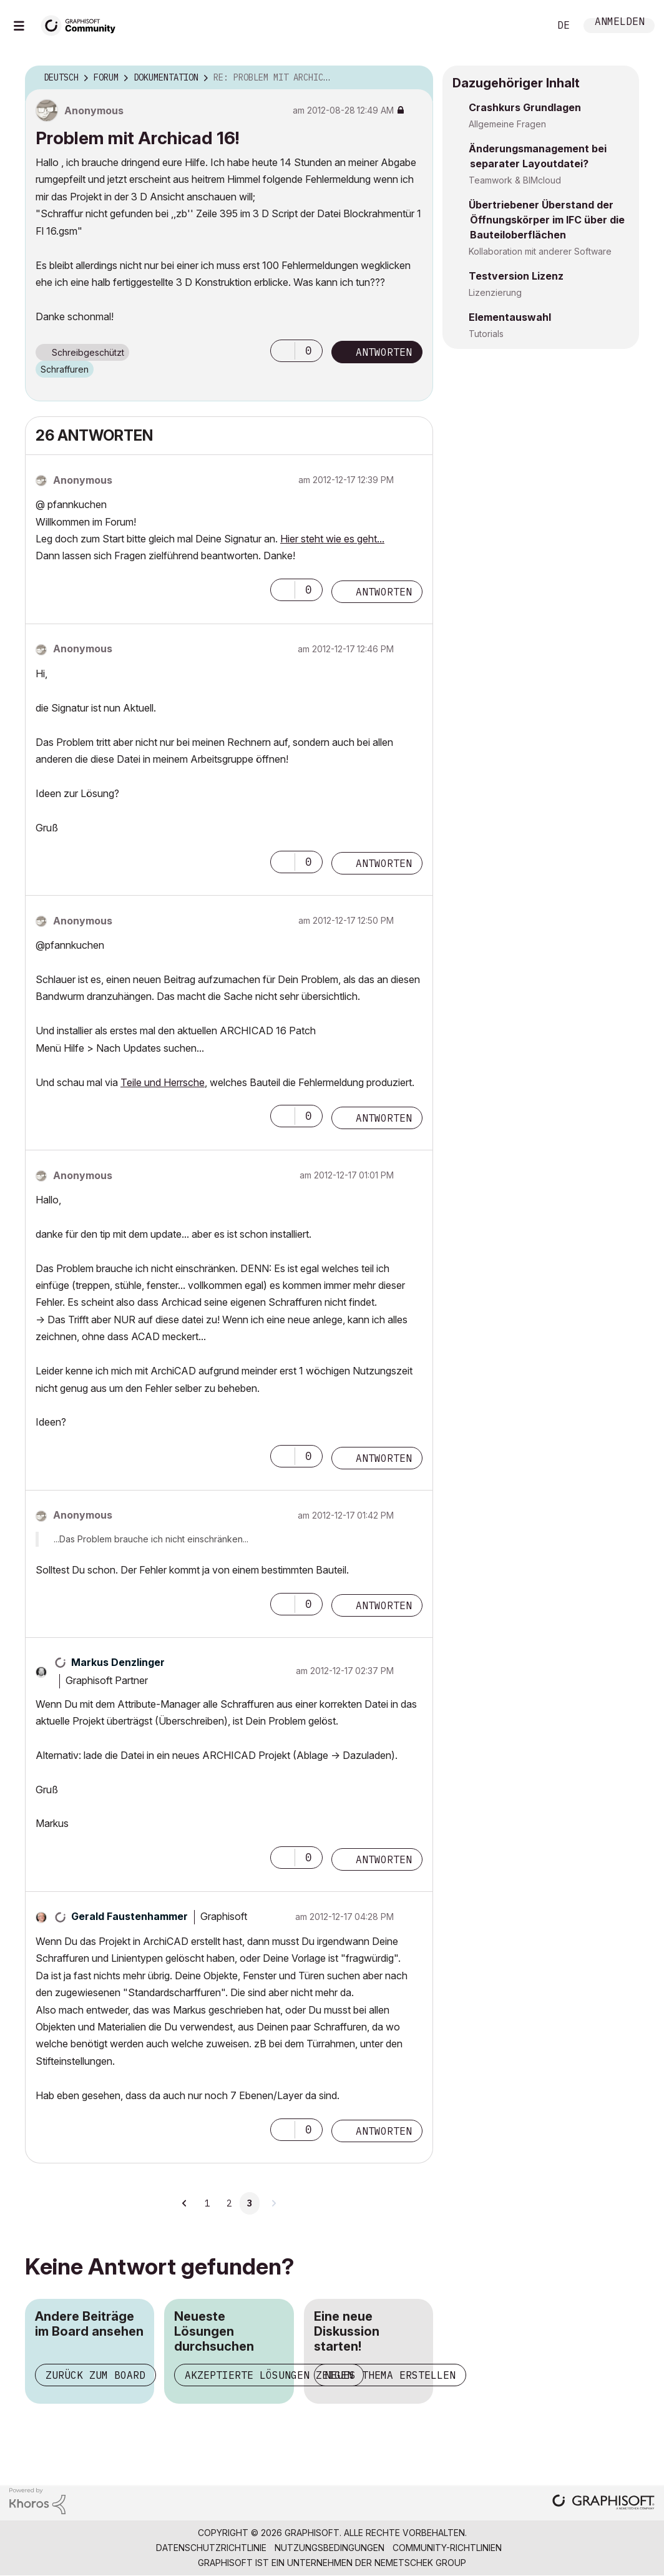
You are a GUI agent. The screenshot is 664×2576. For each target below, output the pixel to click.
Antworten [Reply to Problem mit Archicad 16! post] (384, 352)
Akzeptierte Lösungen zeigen (269, 2375)
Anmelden (620, 22)
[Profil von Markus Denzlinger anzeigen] (118, 1662)
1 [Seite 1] (207, 2203)
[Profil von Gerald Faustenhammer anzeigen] (129, 1916)
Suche (526, 25)
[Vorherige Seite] (185, 2203)
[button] (283, 350)
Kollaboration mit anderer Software (540, 251)
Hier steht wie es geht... (332, 538)
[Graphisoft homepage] (603, 2503)
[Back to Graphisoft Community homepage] (82, 24)
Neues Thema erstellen (390, 2375)
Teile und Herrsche (162, 1082)
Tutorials (486, 333)
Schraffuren (65, 369)
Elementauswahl (510, 317)
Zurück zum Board (95, 2375)
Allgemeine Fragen (507, 124)
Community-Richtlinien (447, 2547)
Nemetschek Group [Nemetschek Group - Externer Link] (420, 2562)
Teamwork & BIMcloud (515, 180)
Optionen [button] (416, 78)
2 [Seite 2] (229, 2203)
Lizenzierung (495, 292)
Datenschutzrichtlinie (211, 2547)
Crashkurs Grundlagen (525, 107)
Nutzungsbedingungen (329, 2547)
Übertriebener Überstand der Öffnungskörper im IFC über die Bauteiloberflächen (547, 219)
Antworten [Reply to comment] (384, 591)
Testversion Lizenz (516, 276)
